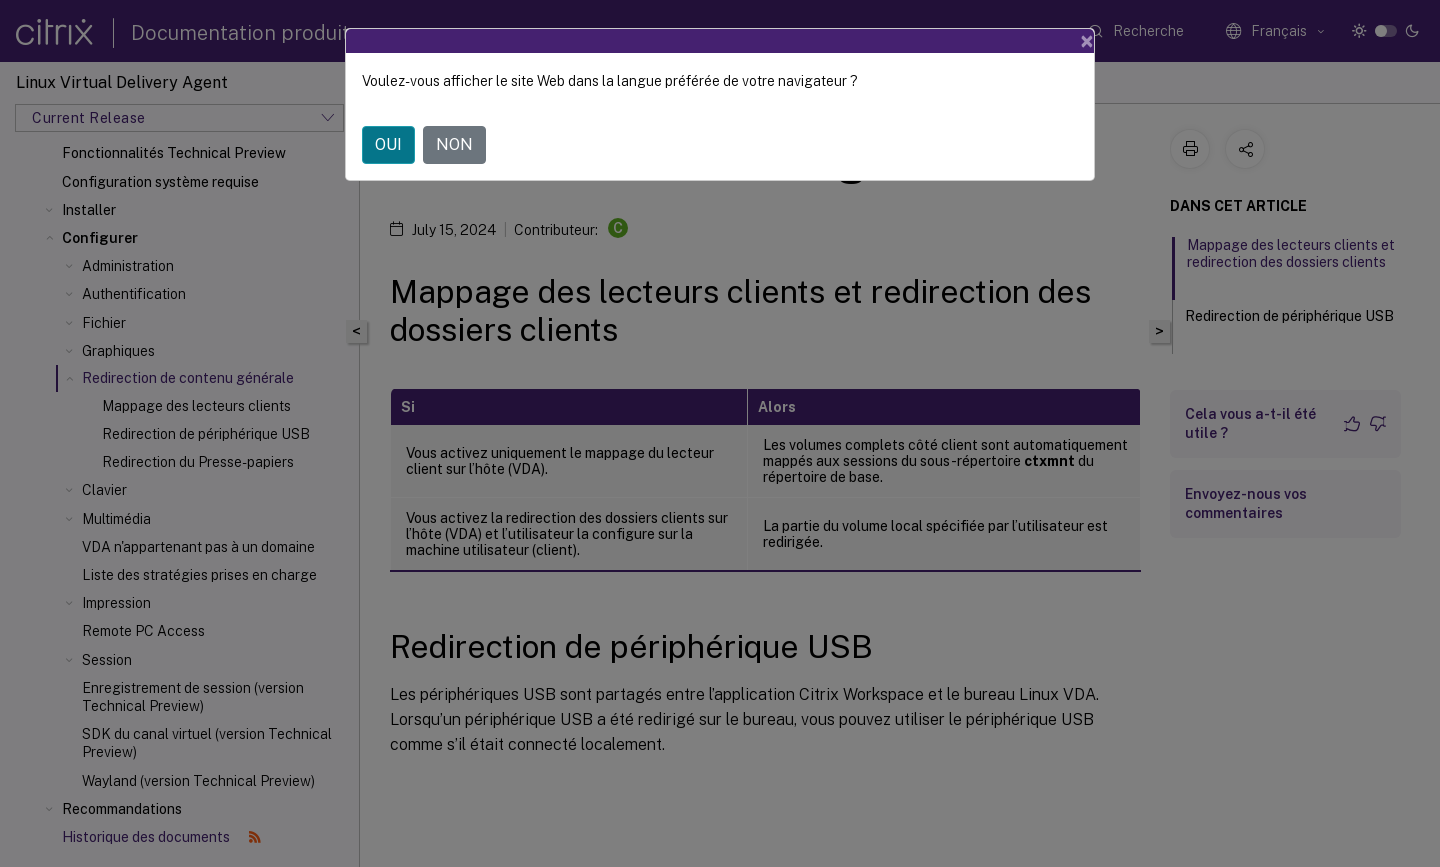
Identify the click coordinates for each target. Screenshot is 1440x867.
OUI (388, 144)
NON (454, 144)
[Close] (1087, 41)
